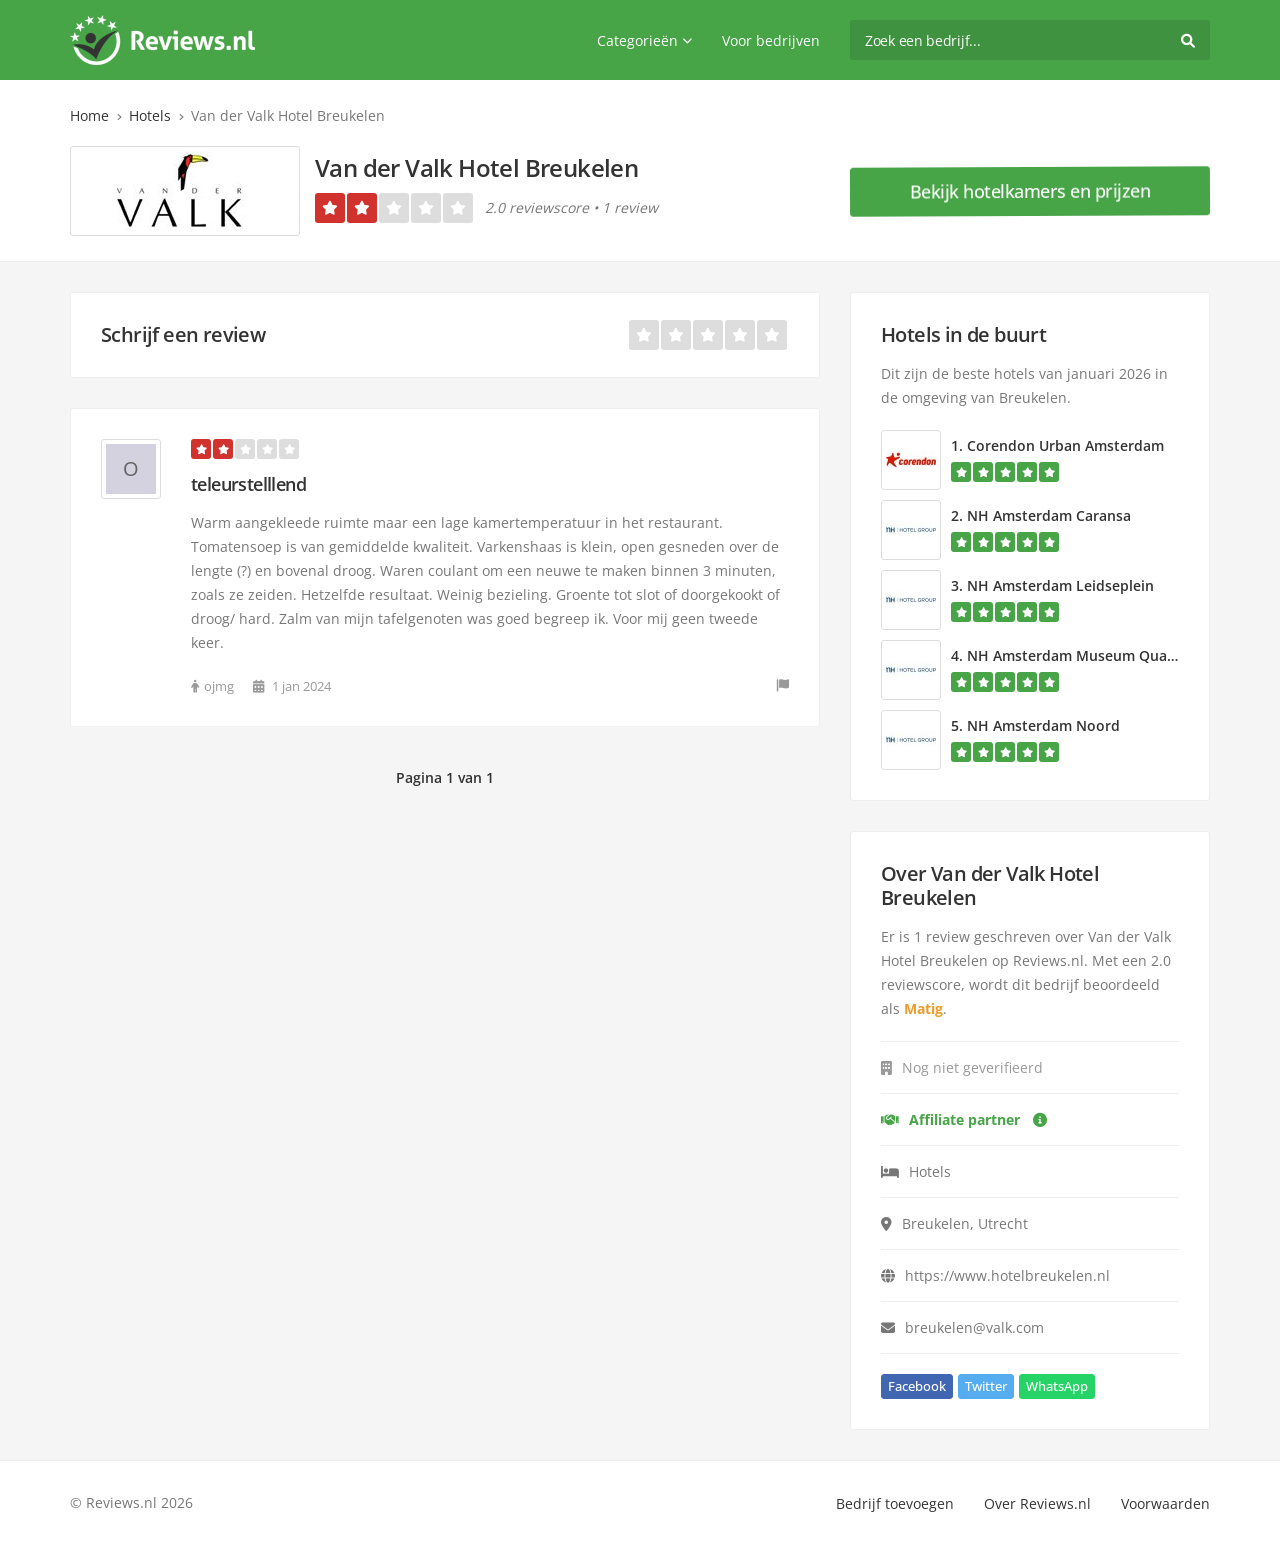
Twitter (986, 1386)
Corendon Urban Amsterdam (1065, 445)
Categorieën (644, 40)
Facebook (917, 1386)
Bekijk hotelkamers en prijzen (1030, 191)
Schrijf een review (183, 334)
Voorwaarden (1165, 1503)
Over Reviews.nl (1037, 1503)
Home (89, 115)
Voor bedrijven (771, 40)
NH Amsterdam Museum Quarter (1080, 655)
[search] (1030, 40)
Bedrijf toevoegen (895, 1503)
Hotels (150, 115)
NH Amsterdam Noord (1043, 725)
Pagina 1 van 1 (445, 777)
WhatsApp (1057, 1386)
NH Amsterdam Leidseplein (1060, 585)
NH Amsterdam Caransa (1049, 515)
